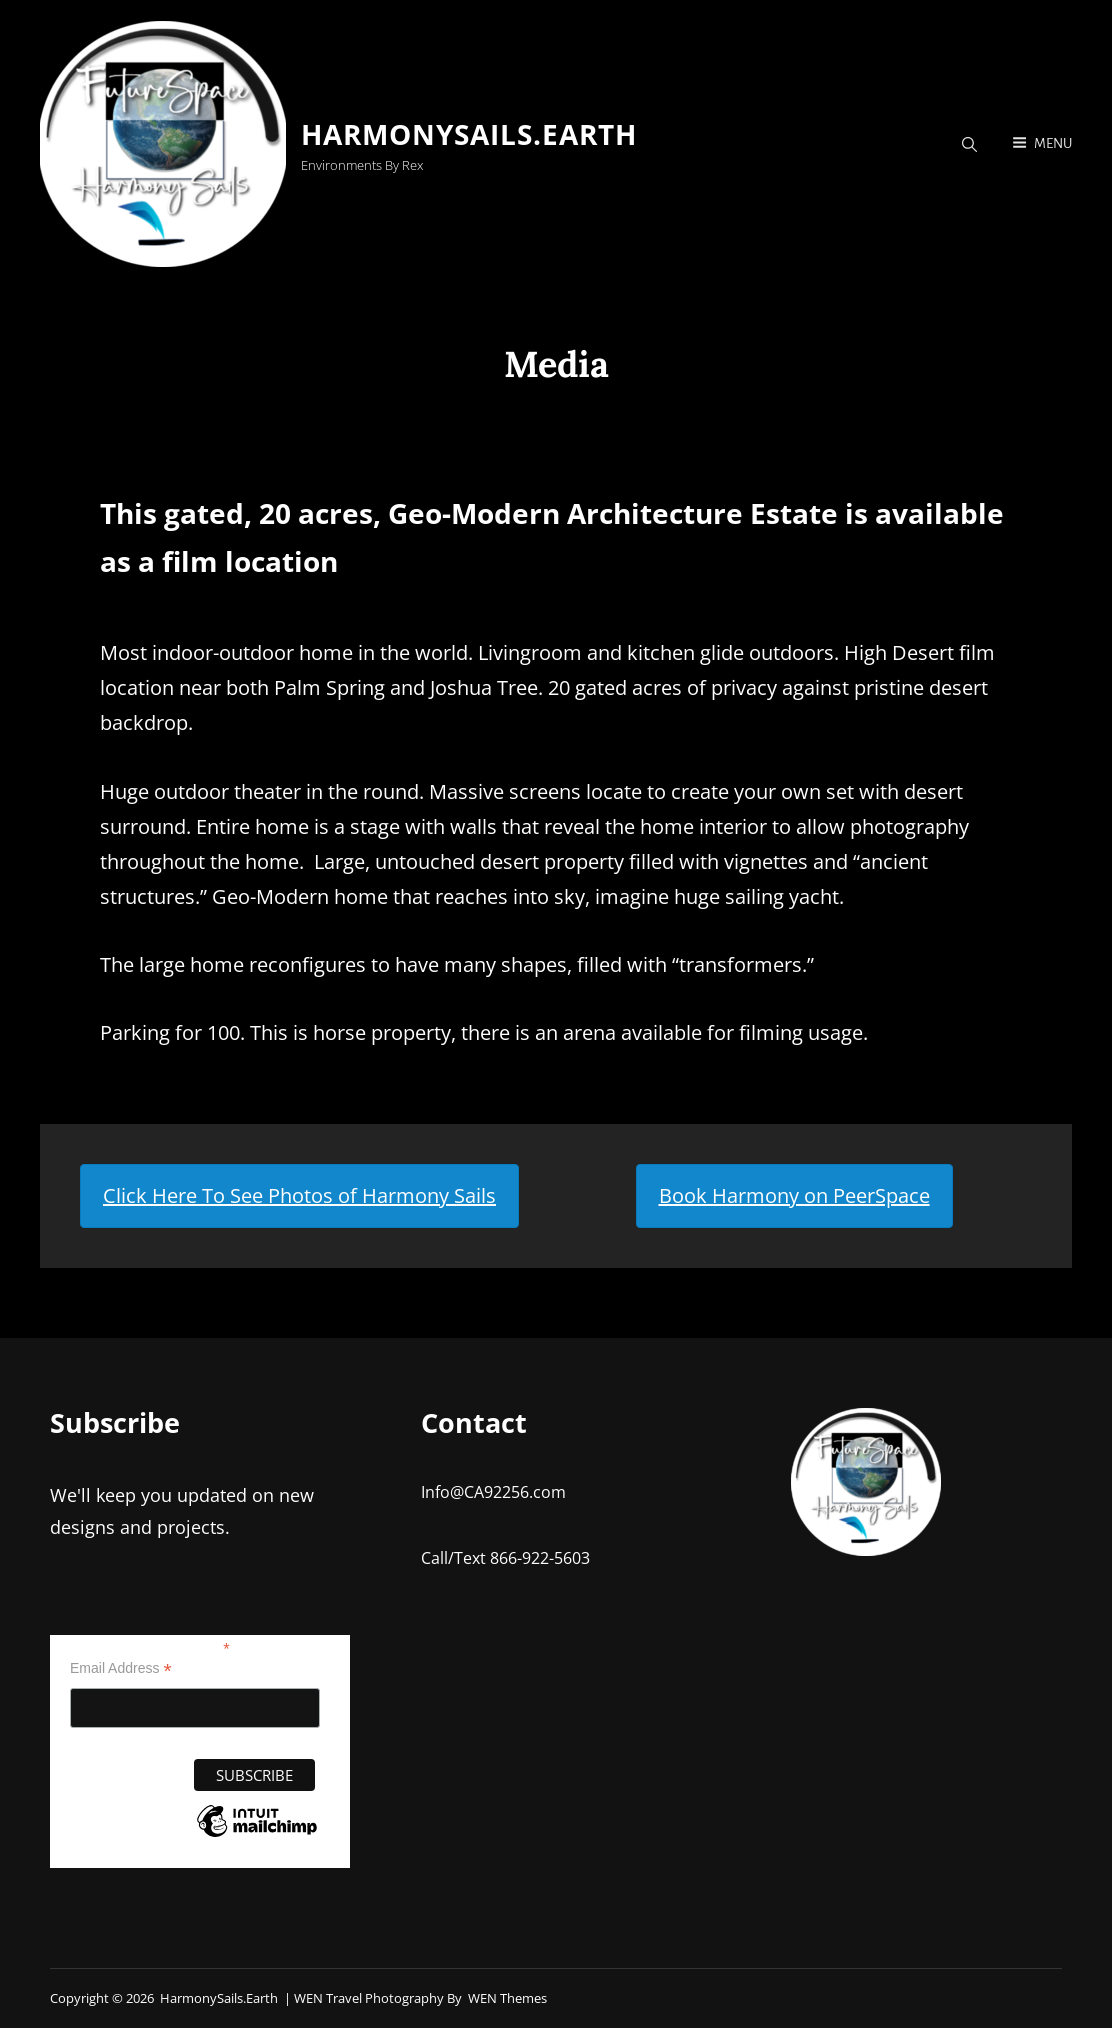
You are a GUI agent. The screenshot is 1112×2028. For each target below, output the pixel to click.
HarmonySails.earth (469, 134)
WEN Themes (507, 1998)
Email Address (121, 1668)
